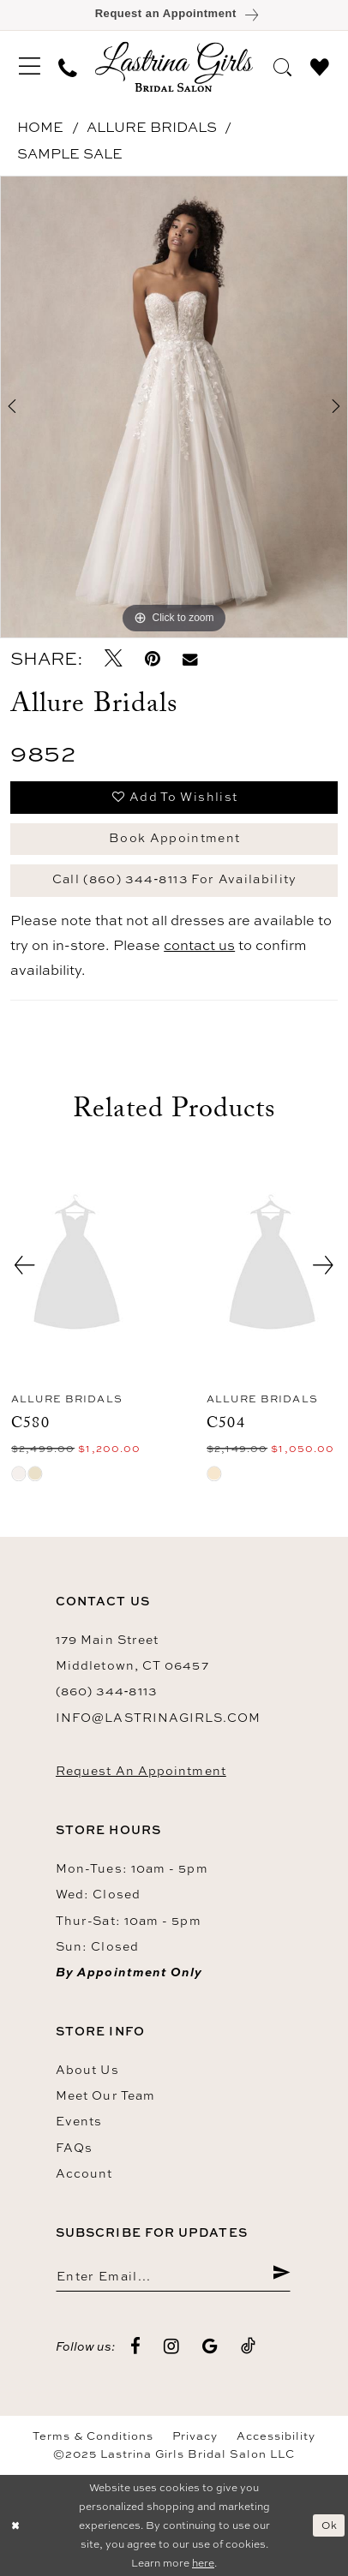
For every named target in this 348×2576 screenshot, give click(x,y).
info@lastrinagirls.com (158, 1717)
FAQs (74, 2147)
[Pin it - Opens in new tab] (152, 659)
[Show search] (283, 66)
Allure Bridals (152, 126)
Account (84, 2173)
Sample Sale (70, 153)
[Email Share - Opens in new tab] (190, 659)
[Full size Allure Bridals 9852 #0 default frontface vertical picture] (174, 406)
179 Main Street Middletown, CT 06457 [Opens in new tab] (132, 1652)
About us (87, 2069)
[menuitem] (29, 66)
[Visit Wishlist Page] (320, 66)
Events (79, 2121)
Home (40, 126)
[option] (174, 406)
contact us (199, 944)
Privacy (195, 2436)
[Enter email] (173, 2275)
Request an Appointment (141, 1770)
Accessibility (276, 2436)
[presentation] (76, 1265)
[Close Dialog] (15, 2525)
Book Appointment (174, 837)
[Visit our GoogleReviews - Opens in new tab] (210, 2347)
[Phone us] (68, 66)
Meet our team (105, 2095)
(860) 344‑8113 (106, 1690)
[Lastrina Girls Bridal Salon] (174, 66)
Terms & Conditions (93, 2436)
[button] (29, 66)
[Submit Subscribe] (281, 2275)
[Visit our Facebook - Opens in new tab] (135, 2347)
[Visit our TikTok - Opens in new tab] (248, 2347)
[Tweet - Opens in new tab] (113, 659)
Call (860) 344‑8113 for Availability (174, 878)
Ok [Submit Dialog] (329, 2525)
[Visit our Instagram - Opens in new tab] (172, 2347)
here (203, 2562)
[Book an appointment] (174, 15)
